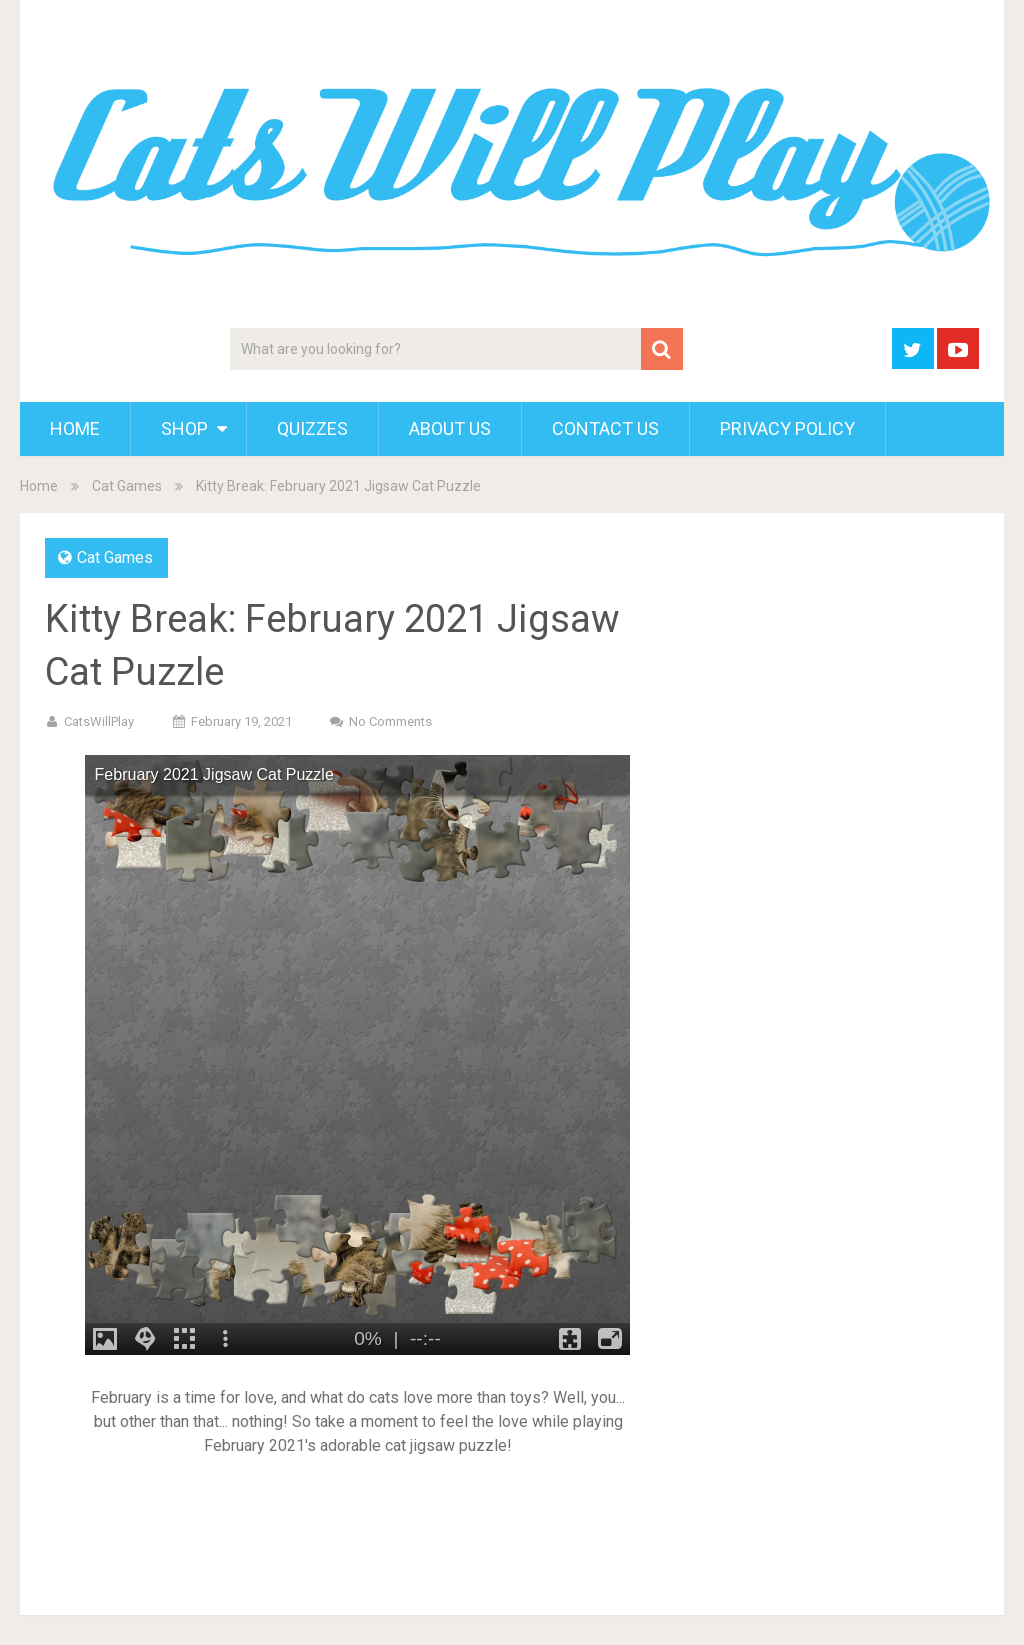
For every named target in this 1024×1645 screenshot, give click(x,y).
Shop (184, 428)
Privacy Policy (787, 428)
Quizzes (312, 428)
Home (75, 428)
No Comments (390, 721)
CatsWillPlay (99, 721)
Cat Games (127, 486)
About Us (450, 428)
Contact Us (605, 428)
